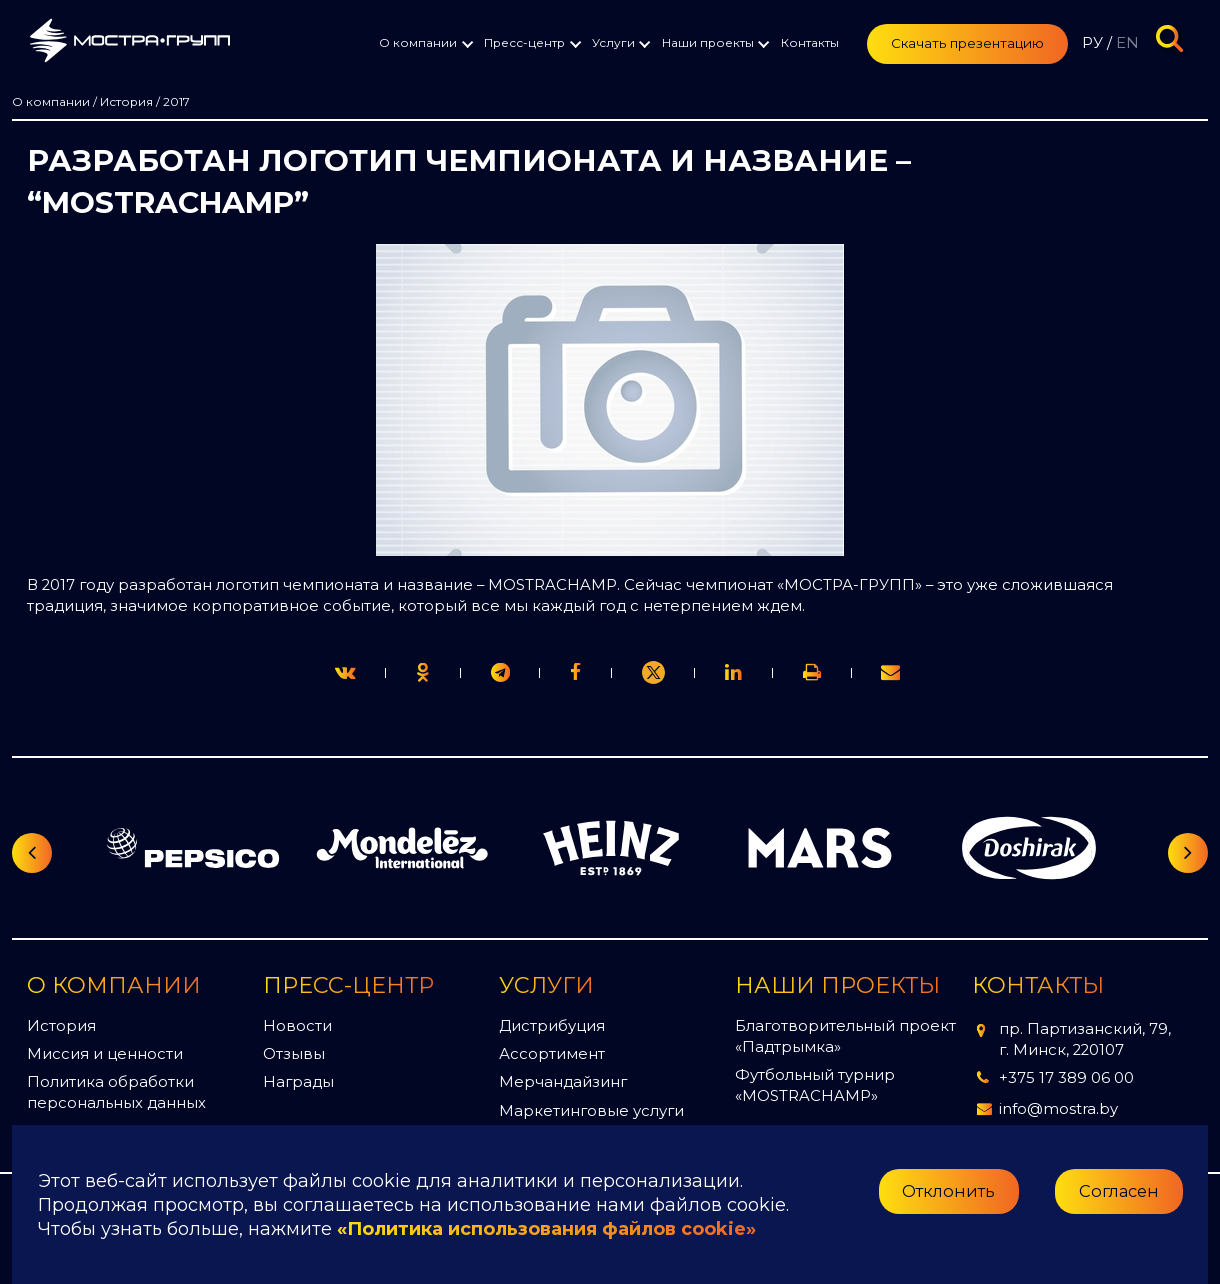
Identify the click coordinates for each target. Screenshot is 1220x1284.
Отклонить (948, 1191)
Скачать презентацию (967, 43)
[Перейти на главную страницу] (130, 43)
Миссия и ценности (105, 1054)
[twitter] (345, 672)
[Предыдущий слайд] (32, 853)
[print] (575, 672)
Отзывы (294, 1054)
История (61, 1026)
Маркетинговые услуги (591, 1111)
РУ (1092, 43)
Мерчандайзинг (563, 1082)
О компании (418, 42)
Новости (297, 1026)
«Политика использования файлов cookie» (546, 1229)
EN (1127, 43)
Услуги (613, 42)
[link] (653, 673)
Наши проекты (708, 42)
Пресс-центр (524, 42)
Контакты (810, 42)
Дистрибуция (552, 1026)
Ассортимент (552, 1054)
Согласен (1119, 1191)
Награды (298, 1082)
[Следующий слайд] (1188, 853)
